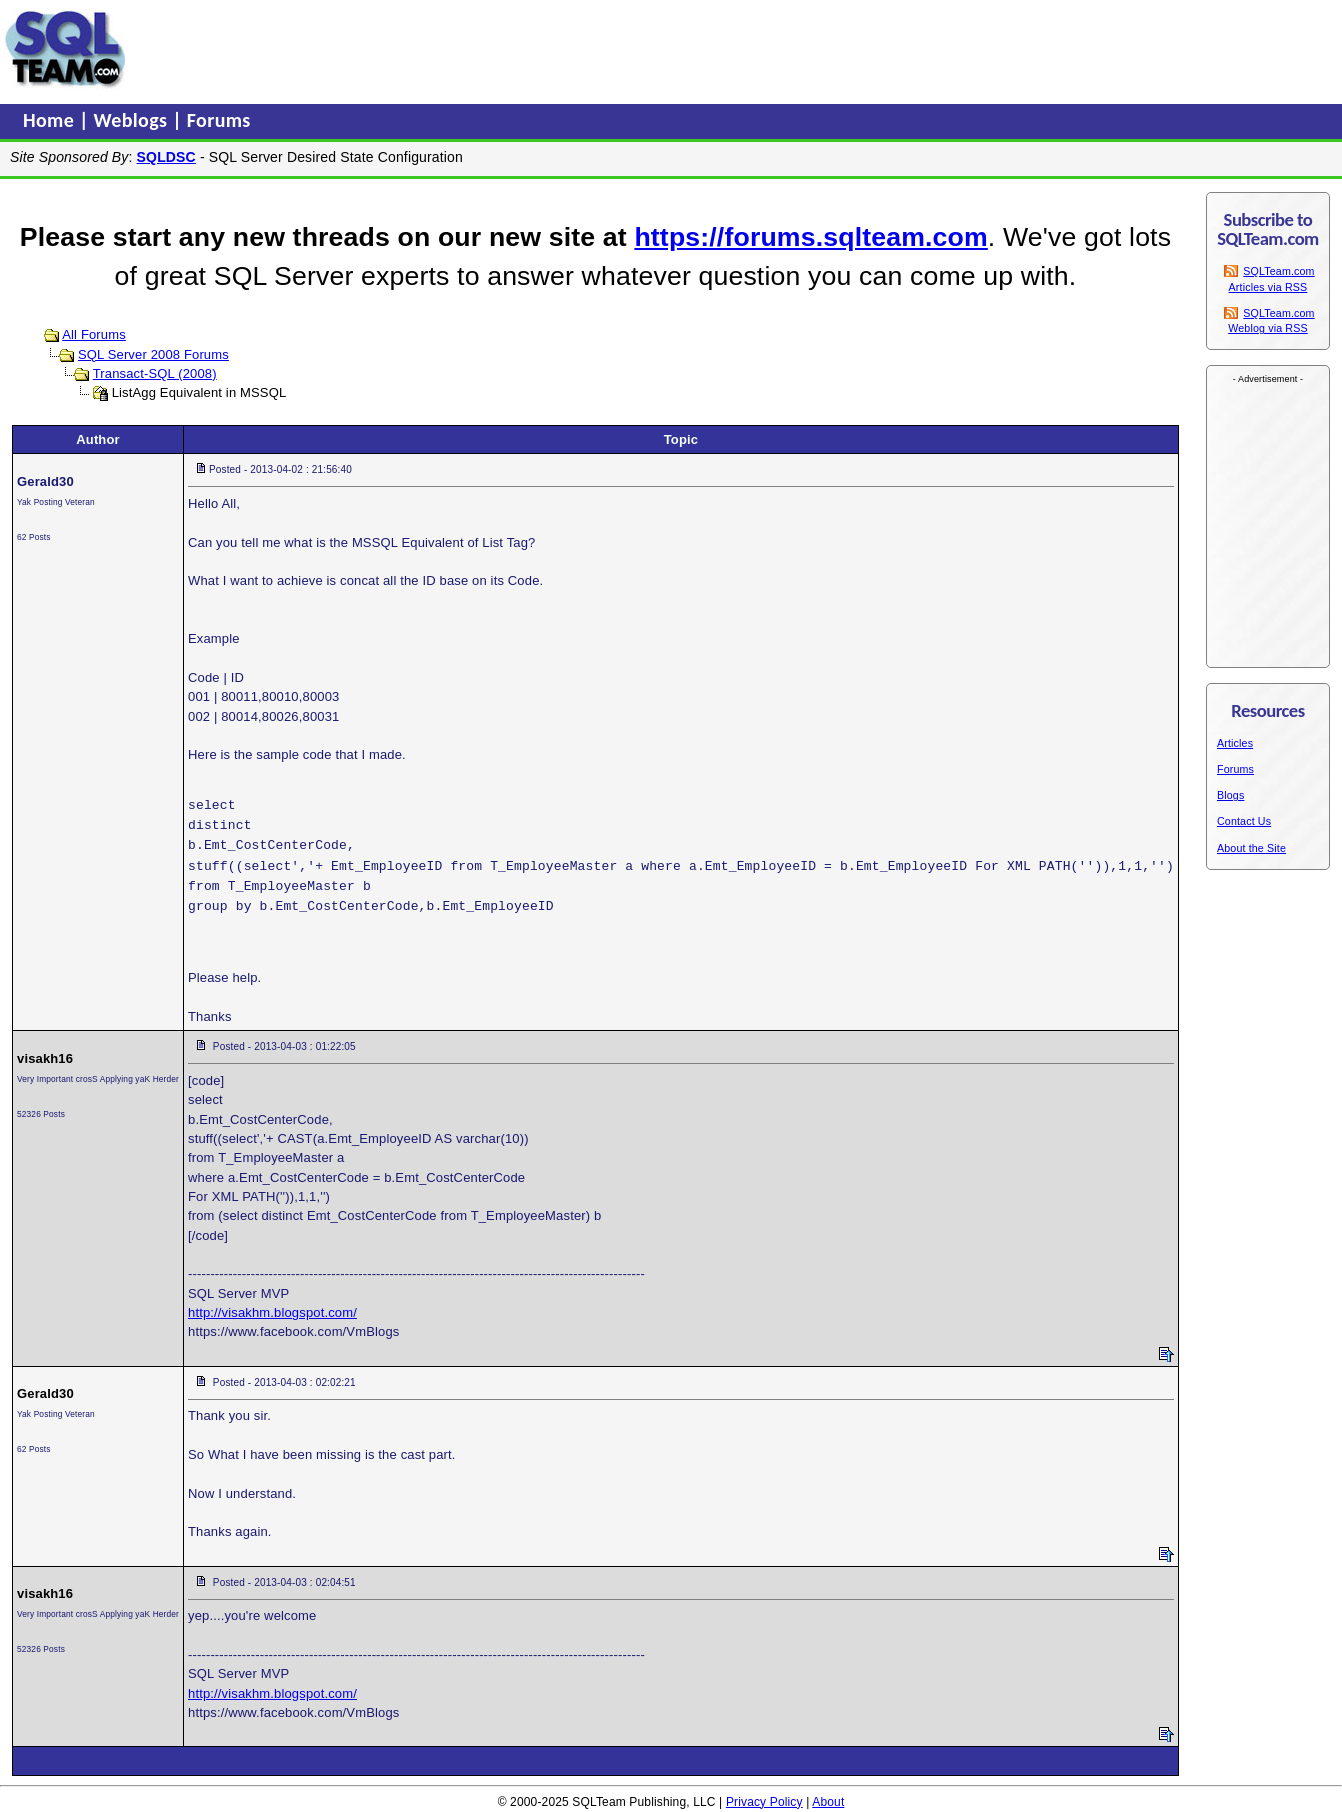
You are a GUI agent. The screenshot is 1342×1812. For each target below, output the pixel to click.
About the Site (1251, 848)
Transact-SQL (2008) (155, 373)
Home (51, 120)
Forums (219, 120)
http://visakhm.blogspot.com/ (272, 1312)
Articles (1235, 743)
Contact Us (1244, 821)
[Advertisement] (513, 49)
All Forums (94, 334)
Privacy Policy (764, 1802)
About (828, 1802)
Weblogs (133, 120)
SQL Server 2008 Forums (153, 354)
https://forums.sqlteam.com (810, 237)
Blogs (1230, 795)
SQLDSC (166, 157)
